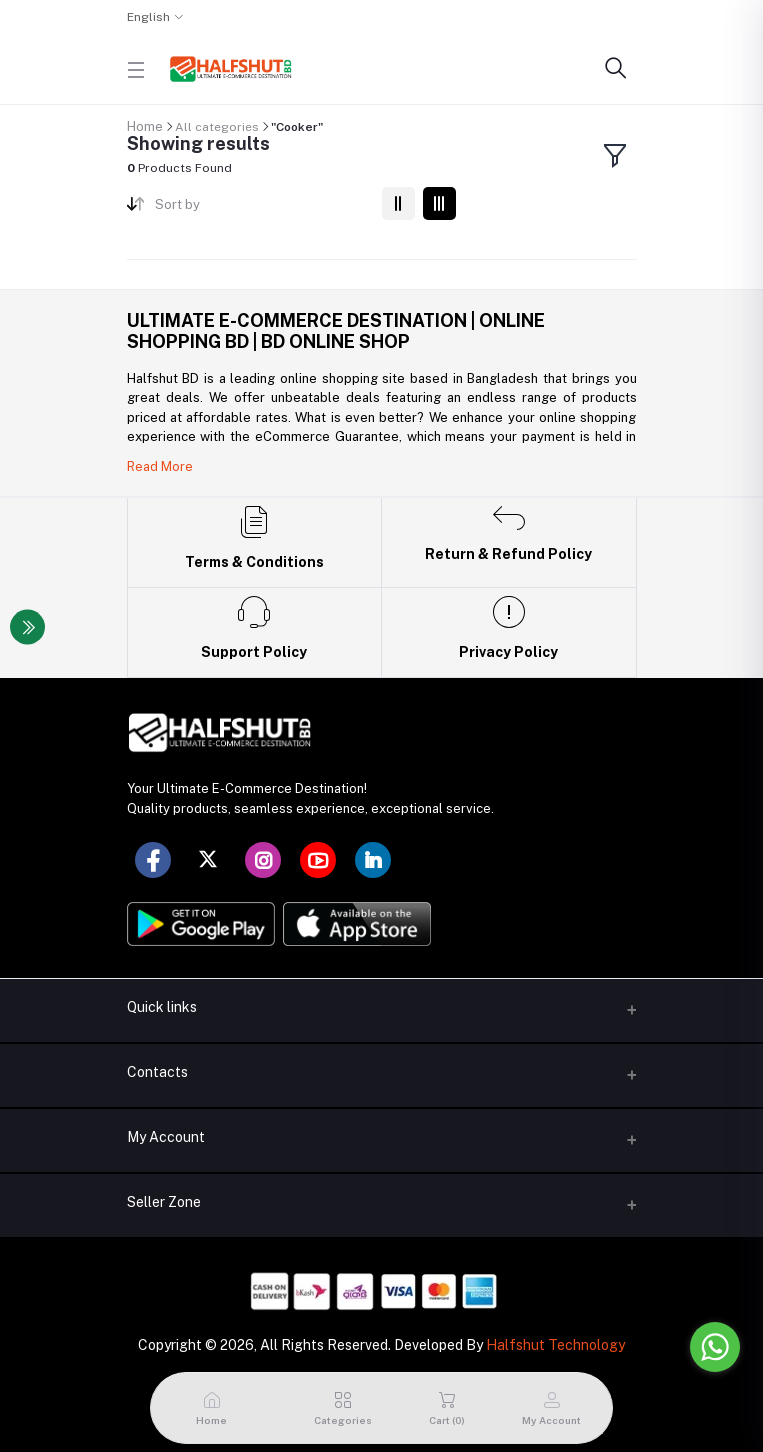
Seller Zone (164, 1202)
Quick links (162, 1007)
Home (145, 126)
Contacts (157, 1072)
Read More (160, 466)
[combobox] (260, 208)
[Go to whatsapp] (715, 1347)
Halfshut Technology (555, 1345)
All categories (217, 127)
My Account (166, 1137)
